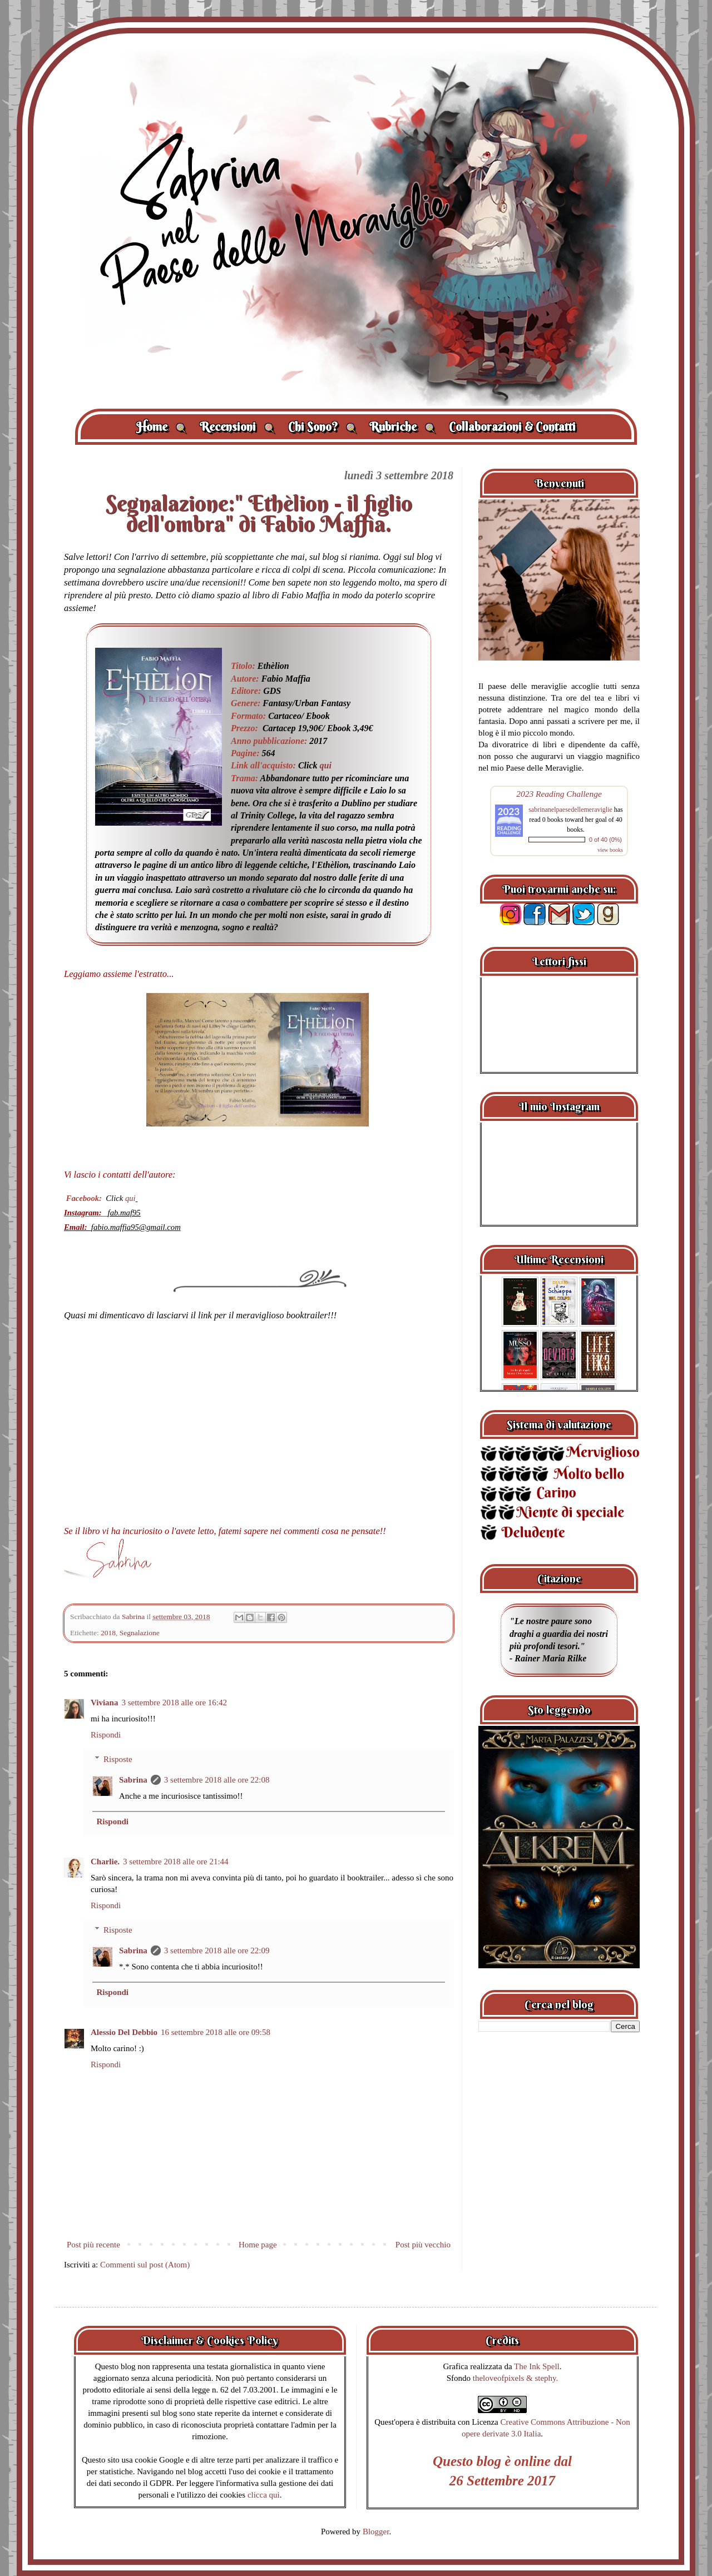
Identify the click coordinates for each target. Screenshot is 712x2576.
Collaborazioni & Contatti (512, 426)
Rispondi (106, 1734)
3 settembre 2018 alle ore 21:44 (176, 1861)
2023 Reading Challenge (559, 793)
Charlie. (105, 1861)
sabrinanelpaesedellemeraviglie (570, 809)
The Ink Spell (537, 2366)
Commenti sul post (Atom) (145, 2264)
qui (326, 765)
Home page (258, 2244)
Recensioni (237, 426)
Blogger (376, 2531)
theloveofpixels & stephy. (515, 2378)
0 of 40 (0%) (605, 839)
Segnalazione (140, 1633)
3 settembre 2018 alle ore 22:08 (217, 1779)
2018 (108, 1633)
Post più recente (93, 2244)
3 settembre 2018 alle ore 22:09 (217, 1950)
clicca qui (264, 2494)
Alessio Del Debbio (124, 2032)
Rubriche (402, 426)
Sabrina (133, 1779)
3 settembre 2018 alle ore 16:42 (174, 1702)
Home (161, 426)
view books (610, 850)
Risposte (117, 1759)
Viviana (104, 1702)
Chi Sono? (322, 426)
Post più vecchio (423, 2244)
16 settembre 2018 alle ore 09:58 (215, 2032)
